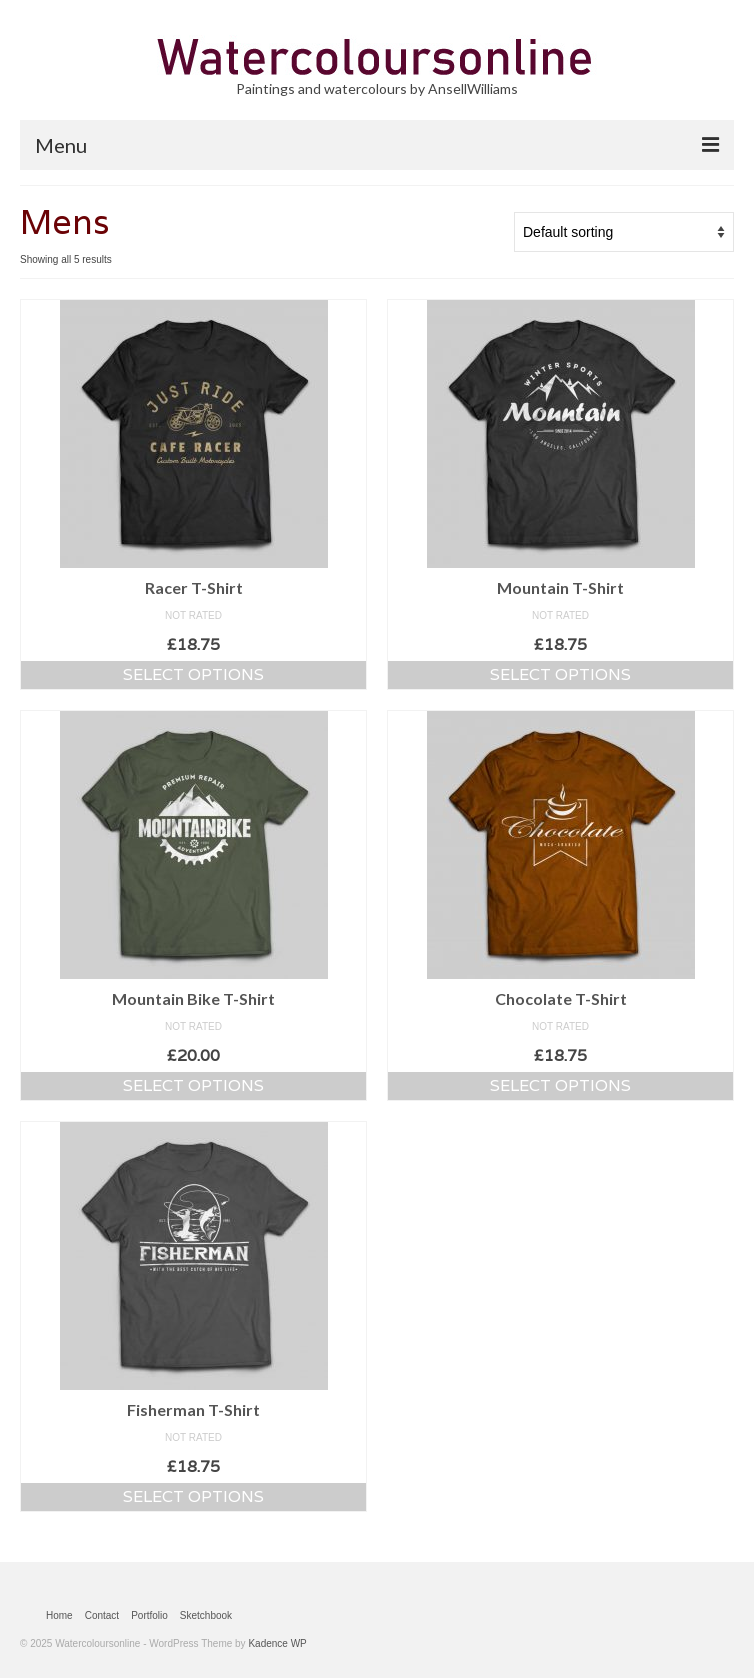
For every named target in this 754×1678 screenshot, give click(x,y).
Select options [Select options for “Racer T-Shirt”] (193, 674)
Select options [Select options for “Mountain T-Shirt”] (560, 674)
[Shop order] (624, 232)
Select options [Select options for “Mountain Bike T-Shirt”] (193, 1085)
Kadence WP (277, 1643)
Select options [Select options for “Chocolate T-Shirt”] (560, 1085)
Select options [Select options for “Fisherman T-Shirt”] (193, 1496)
